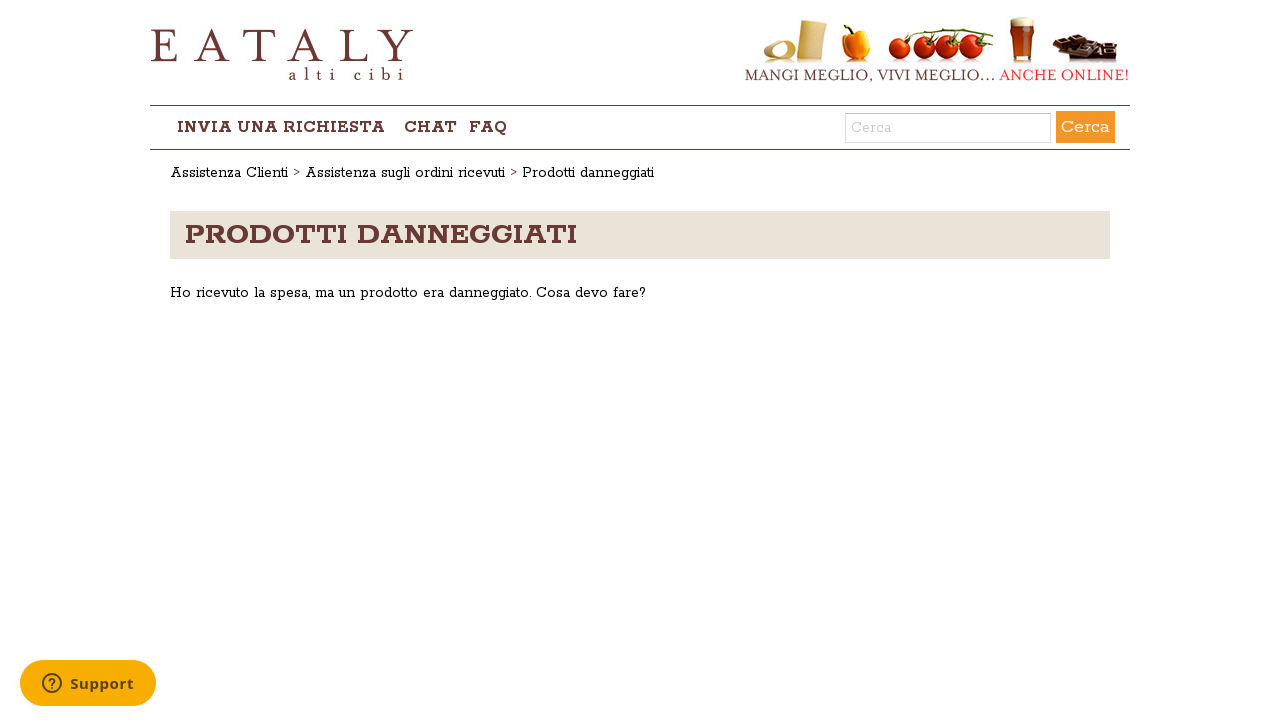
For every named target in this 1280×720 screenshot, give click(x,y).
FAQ (488, 127)
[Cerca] (948, 128)
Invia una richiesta (281, 127)
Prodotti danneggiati (588, 173)
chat (430, 127)
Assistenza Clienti (229, 173)
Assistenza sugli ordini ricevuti (405, 173)
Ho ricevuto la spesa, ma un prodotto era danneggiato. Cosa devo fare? (408, 293)
